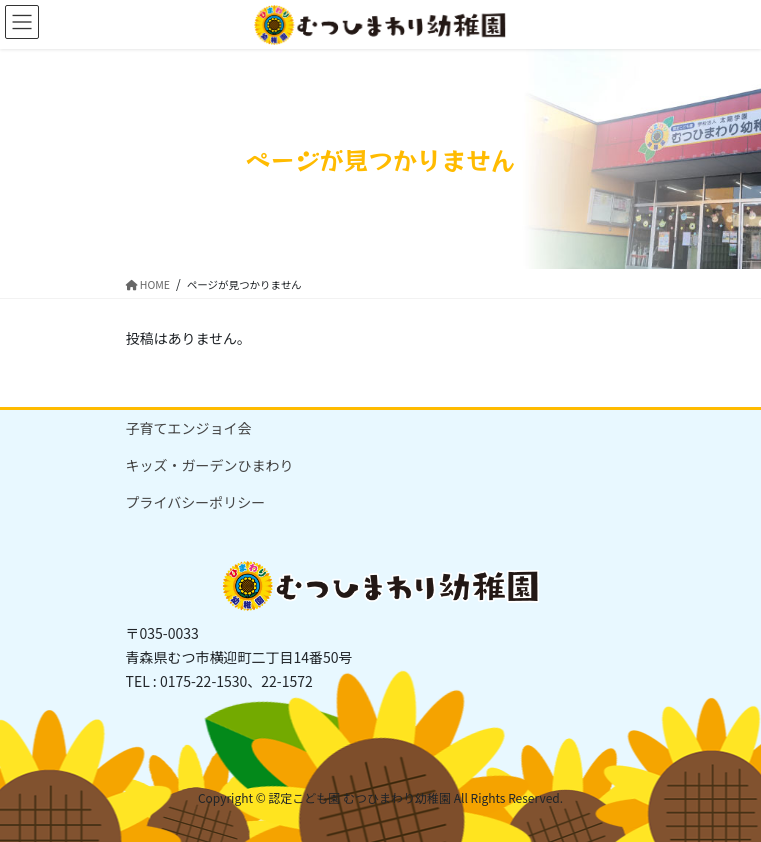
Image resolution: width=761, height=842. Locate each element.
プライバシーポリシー (196, 502)
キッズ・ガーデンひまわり (210, 465)
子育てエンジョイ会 (189, 428)
